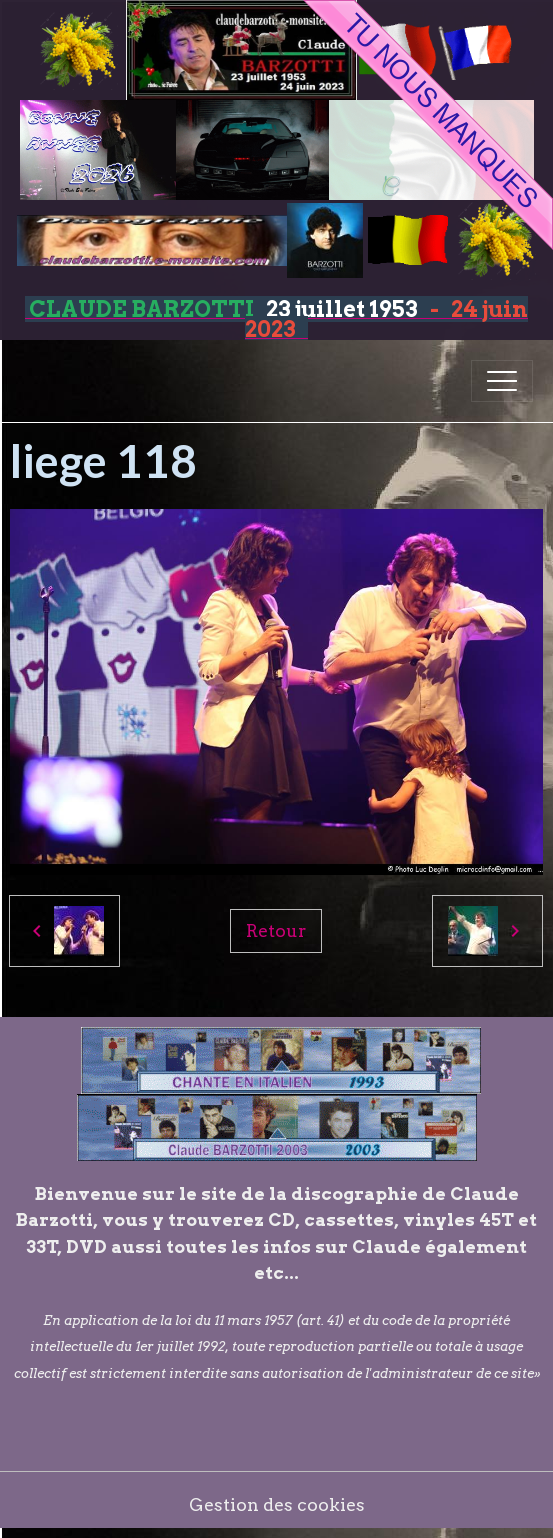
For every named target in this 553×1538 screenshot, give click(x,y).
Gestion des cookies (277, 1504)
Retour (276, 930)
